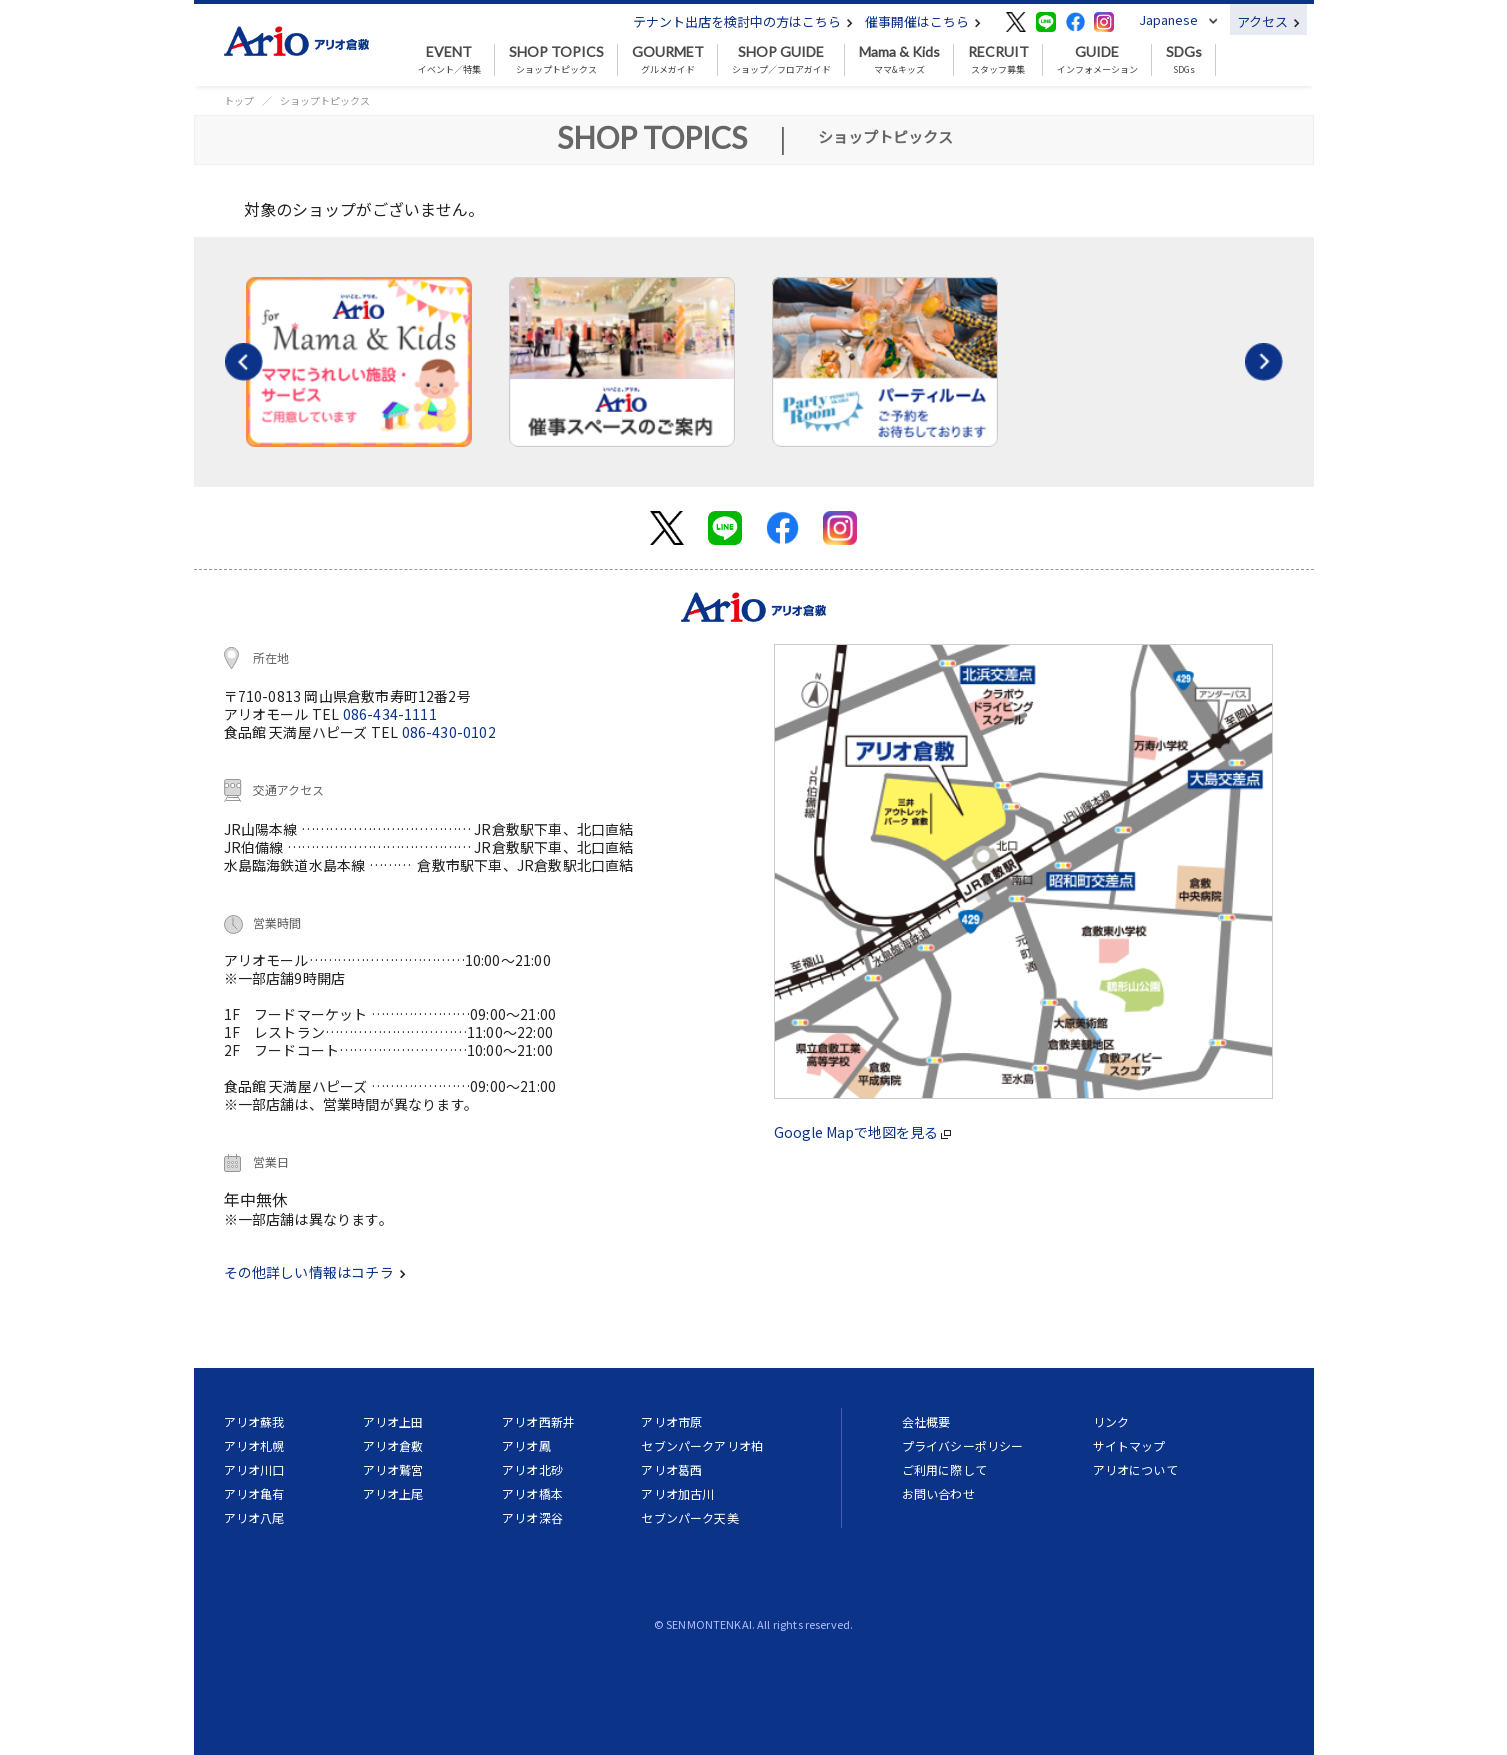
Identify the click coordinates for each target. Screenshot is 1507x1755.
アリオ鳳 (526, 1445)
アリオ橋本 (532, 1493)
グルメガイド (668, 60)
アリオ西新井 (538, 1421)
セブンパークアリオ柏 (702, 1445)
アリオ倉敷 (393, 1445)
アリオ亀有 (254, 1493)
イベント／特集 (449, 60)
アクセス (1268, 21)
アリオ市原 (671, 1421)
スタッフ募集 (998, 60)
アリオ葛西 (671, 1469)
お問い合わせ (938, 1493)
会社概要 (926, 1421)
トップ (239, 100)
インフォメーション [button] (1097, 60)
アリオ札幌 (254, 1445)
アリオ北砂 (532, 1469)
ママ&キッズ (899, 60)
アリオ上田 (393, 1421)
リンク (1111, 1421)
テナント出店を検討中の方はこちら (743, 21)
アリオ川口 (254, 1469)
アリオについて (1135, 1469)
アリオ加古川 (677, 1493)
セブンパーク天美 (689, 1517)
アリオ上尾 (393, 1493)
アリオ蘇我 (254, 1421)
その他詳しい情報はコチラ (315, 1272)
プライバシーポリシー (963, 1445)
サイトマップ (1129, 1445)
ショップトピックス (556, 60)
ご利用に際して (944, 1469)
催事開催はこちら (923, 21)
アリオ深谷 (532, 1517)
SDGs (1184, 60)
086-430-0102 (449, 732)
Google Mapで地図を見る (862, 1132)
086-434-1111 (390, 714)
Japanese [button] (1168, 19)
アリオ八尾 (254, 1517)
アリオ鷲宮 (393, 1469)
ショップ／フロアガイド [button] (781, 60)
